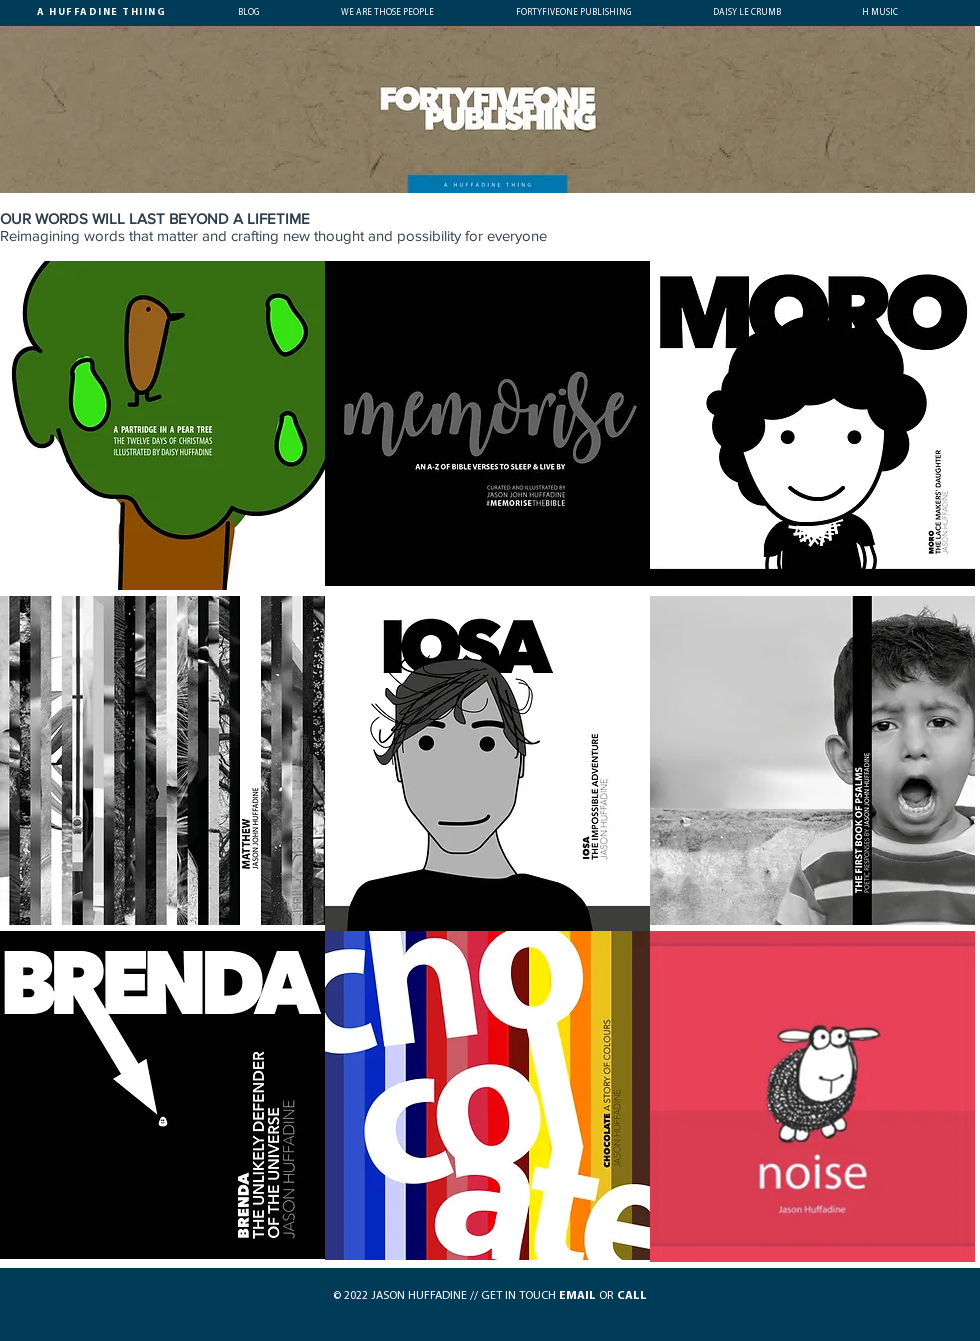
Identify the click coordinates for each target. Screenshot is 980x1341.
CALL (632, 1296)
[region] (162, 426)
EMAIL (577, 1296)
